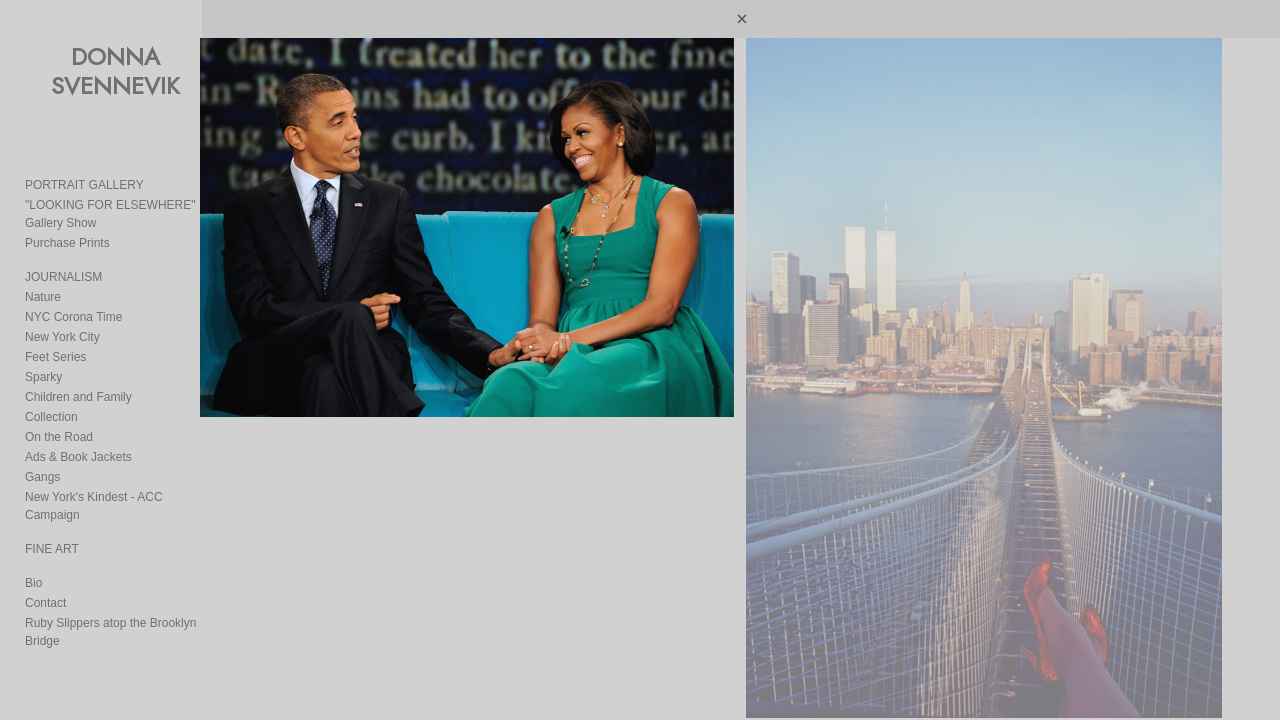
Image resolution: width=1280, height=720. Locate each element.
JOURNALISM (63, 277)
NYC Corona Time (73, 317)
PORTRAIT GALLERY (84, 185)
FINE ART (52, 531)
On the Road (59, 437)
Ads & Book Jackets (78, 457)
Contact (45, 585)
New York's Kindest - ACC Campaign (123, 497)
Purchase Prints (67, 243)
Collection (51, 417)
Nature (43, 297)
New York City (62, 337)
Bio (33, 565)
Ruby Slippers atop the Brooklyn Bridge (129, 605)
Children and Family (78, 397)
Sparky (43, 377)
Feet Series (55, 357)
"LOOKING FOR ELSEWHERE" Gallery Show (131, 214)
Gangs (42, 477)
